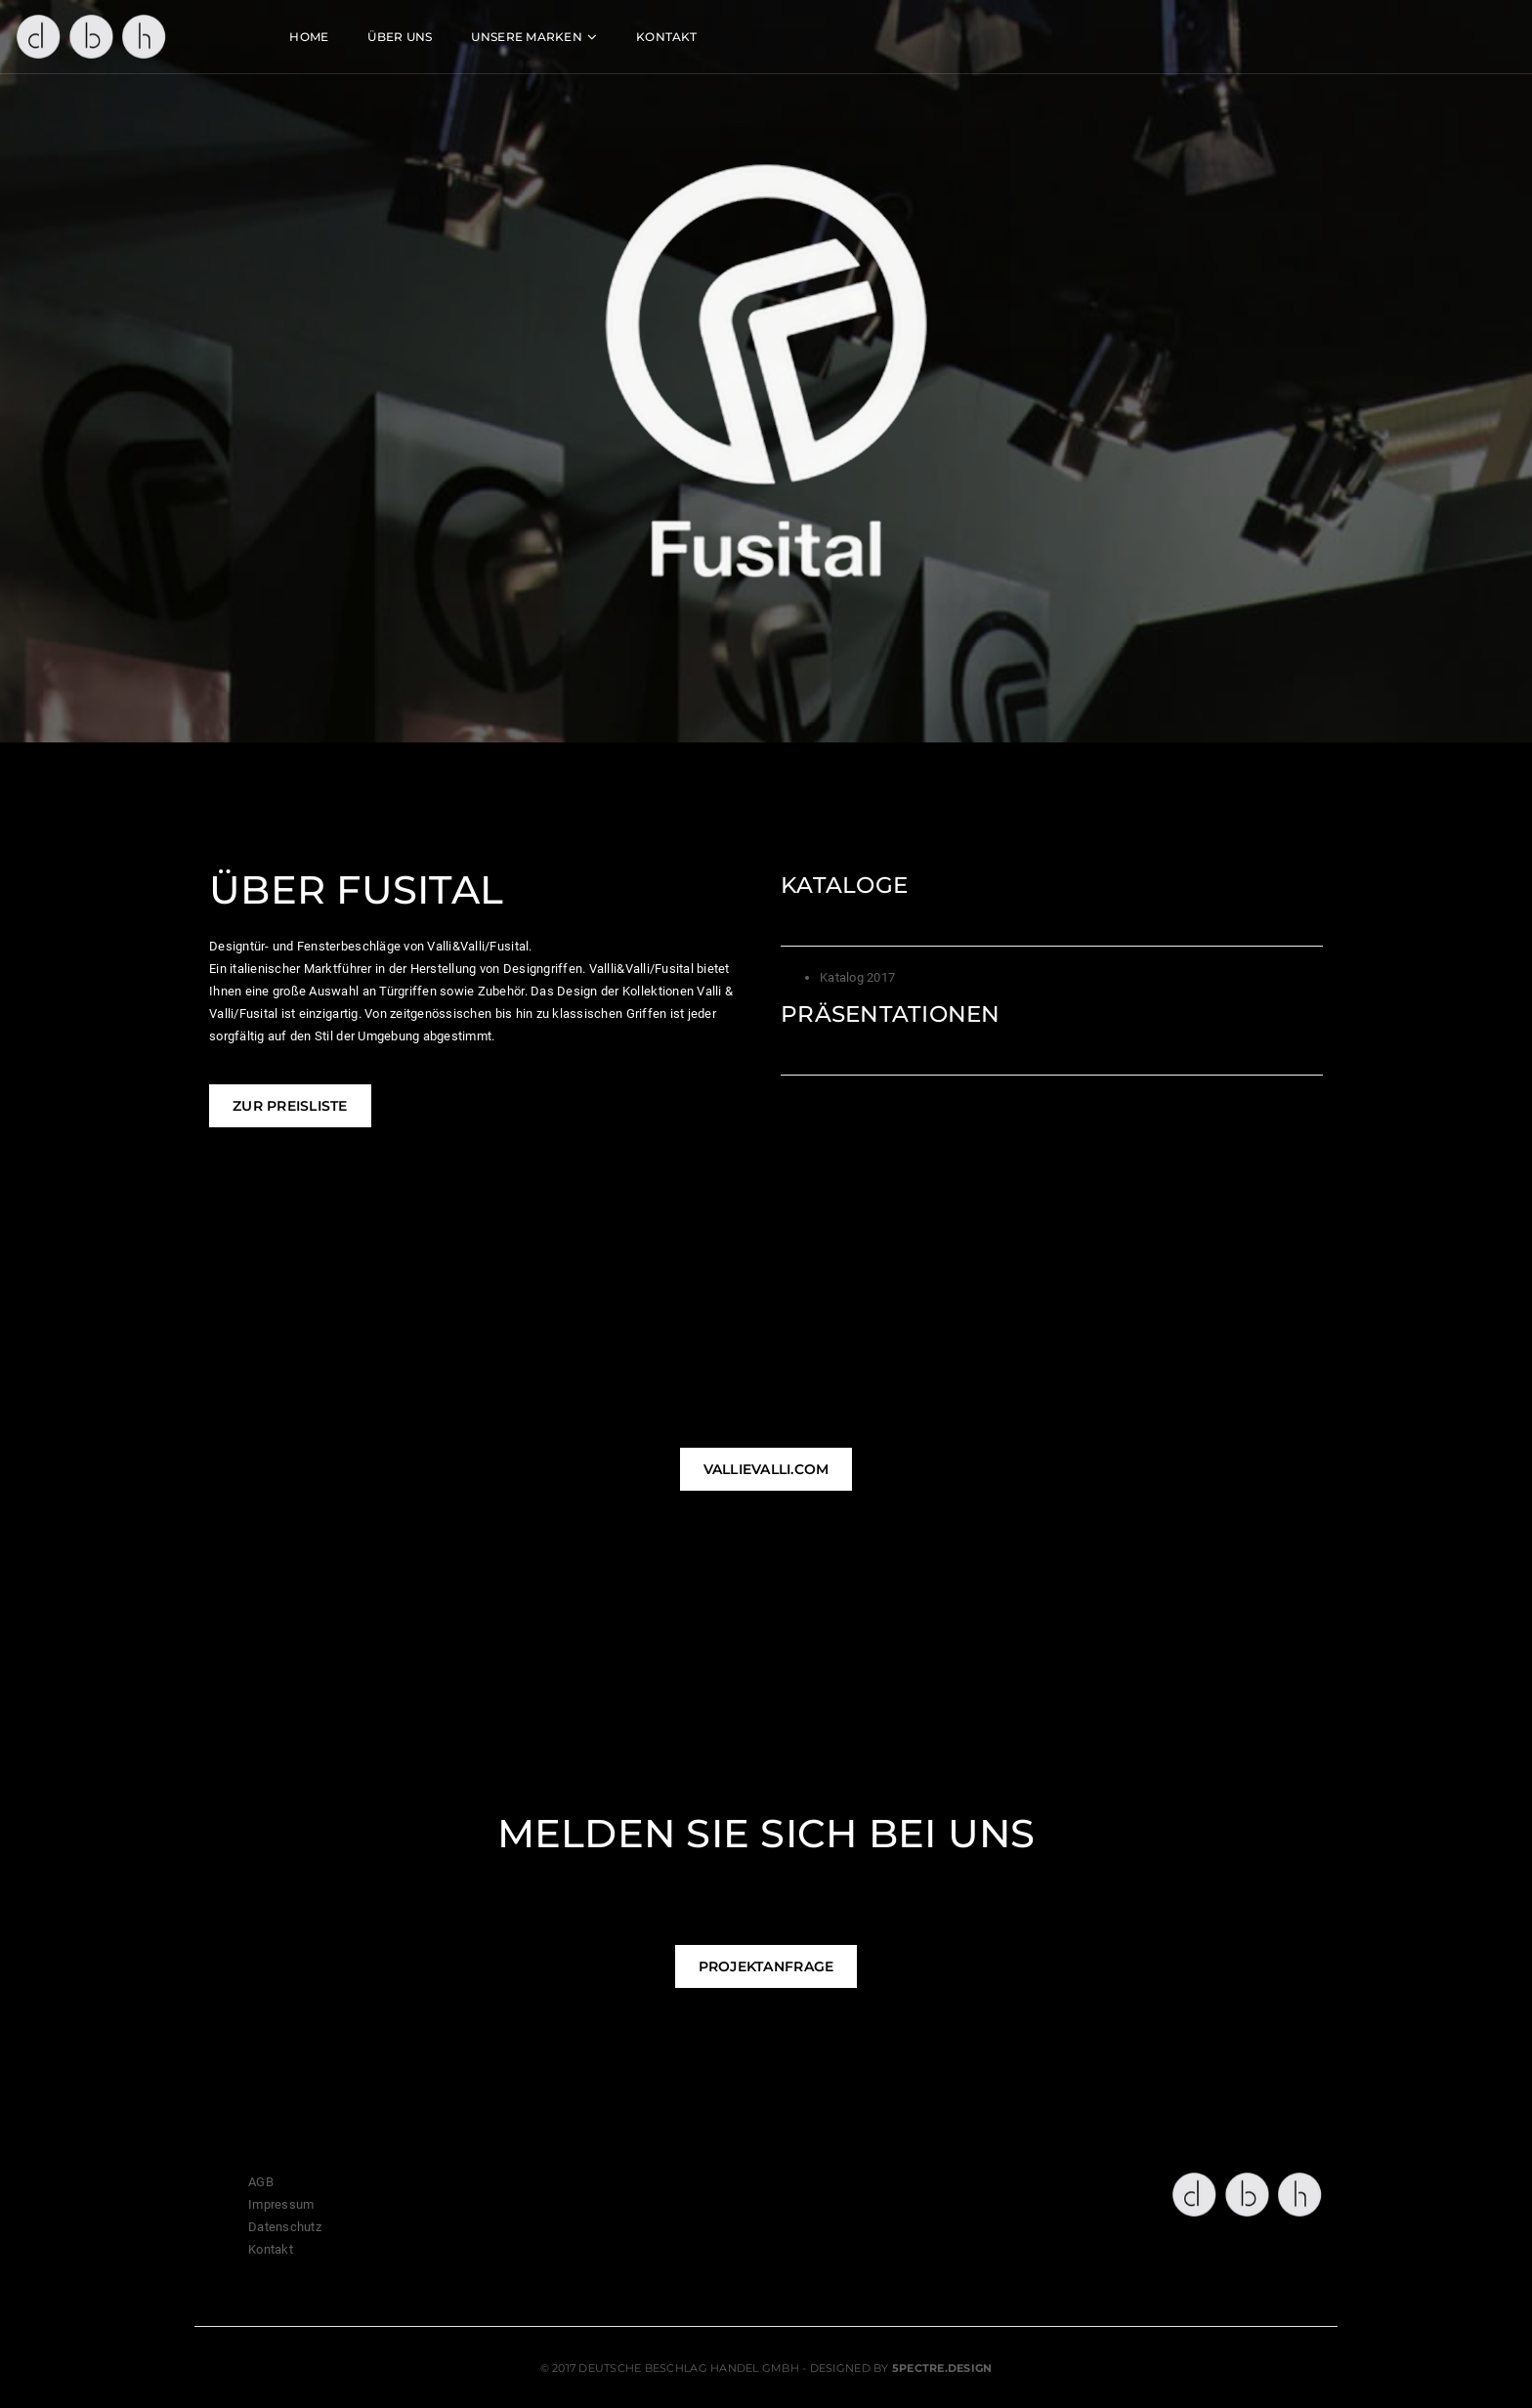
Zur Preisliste (290, 1106)
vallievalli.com (766, 1469)
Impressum (281, 2204)
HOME (438, 34)
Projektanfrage (766, 1966)
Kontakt (796, 34)
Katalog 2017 (857, 977)
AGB (261, 2182)
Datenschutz (284, 2226)
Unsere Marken (656, 34)
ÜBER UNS (529, 34)
